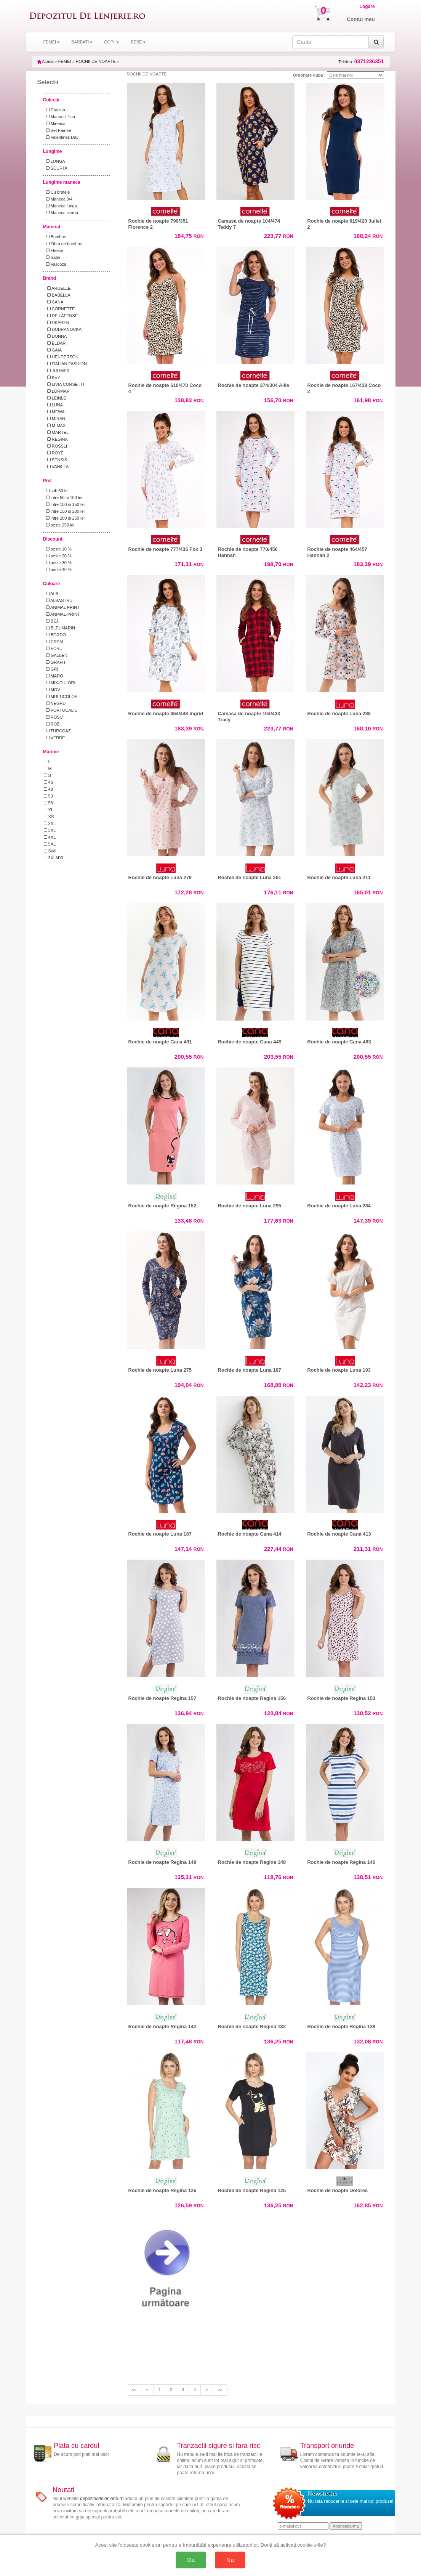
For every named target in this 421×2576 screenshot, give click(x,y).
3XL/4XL (54, 857)
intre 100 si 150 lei (64, 504)
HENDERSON (61, 357)
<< (134, 2389)
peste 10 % (58, 549)
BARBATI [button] (82, 42)
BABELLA (57, 295)
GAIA (53, 350)
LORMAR (57, 391)
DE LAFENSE (61, 315)
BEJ (51, 621)
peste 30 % (58, 562)
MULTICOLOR (61, 696)
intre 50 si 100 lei (63, 497)
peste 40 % (58, 569)
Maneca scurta (61, 212)
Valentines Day (61, 137)
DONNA (55, 336)
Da (191, 2560)
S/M (50, 851)
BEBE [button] (138, 42)
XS (49, 816)
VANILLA (56, 466)
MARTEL (56, 432)
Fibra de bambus (63, 243)
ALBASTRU (58, 600)
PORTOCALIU (61, 710)
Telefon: (361, 61)
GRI (51, 669)
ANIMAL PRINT (62, 607)
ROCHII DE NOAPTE (96, 61)
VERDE (54, 737)
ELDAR (55, 343)
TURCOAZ (57, 731)
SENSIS (55, 459)
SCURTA (55, 168)
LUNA (53, 405)
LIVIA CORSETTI (64, 384)
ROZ (51, 724)
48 (48, 789)
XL (49, 809)
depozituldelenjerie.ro (101, 2498)
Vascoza (55, 264)
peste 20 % (58, 556)
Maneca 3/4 (58, 199)
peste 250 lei (59, 525)
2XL (50, 823)
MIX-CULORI (59, 683)
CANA (54, 302)
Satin (52, 257)
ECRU (53, 648)
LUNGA (54, 161)
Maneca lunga (60, 206)
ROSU (53, 717)
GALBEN (56, 655)
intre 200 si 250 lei (64, 518)
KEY (52, 377)
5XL (50, 844)
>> (220, 2389)
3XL (50, 830)
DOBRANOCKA (63, 329)
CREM (53, 641)
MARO (53, 676)
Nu (230, 2560)
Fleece (53, 250)
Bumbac (55, 236)
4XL (50, 837)
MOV (52, 689)
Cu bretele (57, 192)
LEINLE (55, 398)
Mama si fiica (59, 116)
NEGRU (55, 703)
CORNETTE (59, 309)
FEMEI (64, 61)
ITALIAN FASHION (65, 363)
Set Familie (58, 130)
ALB (51, 593)
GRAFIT (55, 662)
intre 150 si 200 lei (64, 511)
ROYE (54, 453)
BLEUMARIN (59, 628)
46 (48, 782)
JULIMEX (57, 370)
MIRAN (55, 418)
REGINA (56, 439)
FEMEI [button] (51, 42)
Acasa (45, 61)
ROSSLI (55, 446)
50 (48, 796)
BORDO (55, 634)
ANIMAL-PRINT (62, 614)
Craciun (54, 110)
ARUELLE (57, 288)
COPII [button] (111, 42)
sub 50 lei (56, 490)
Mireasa (55, 123)
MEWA (54, 411)
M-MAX (55, 425)
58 (48, 803)
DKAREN (56, 322)
